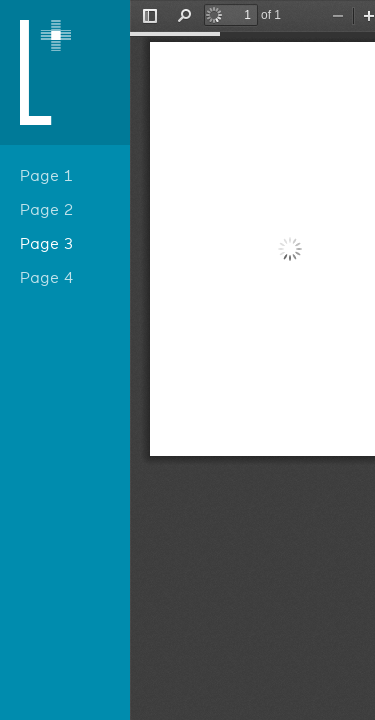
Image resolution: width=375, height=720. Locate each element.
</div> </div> (252, 360)
